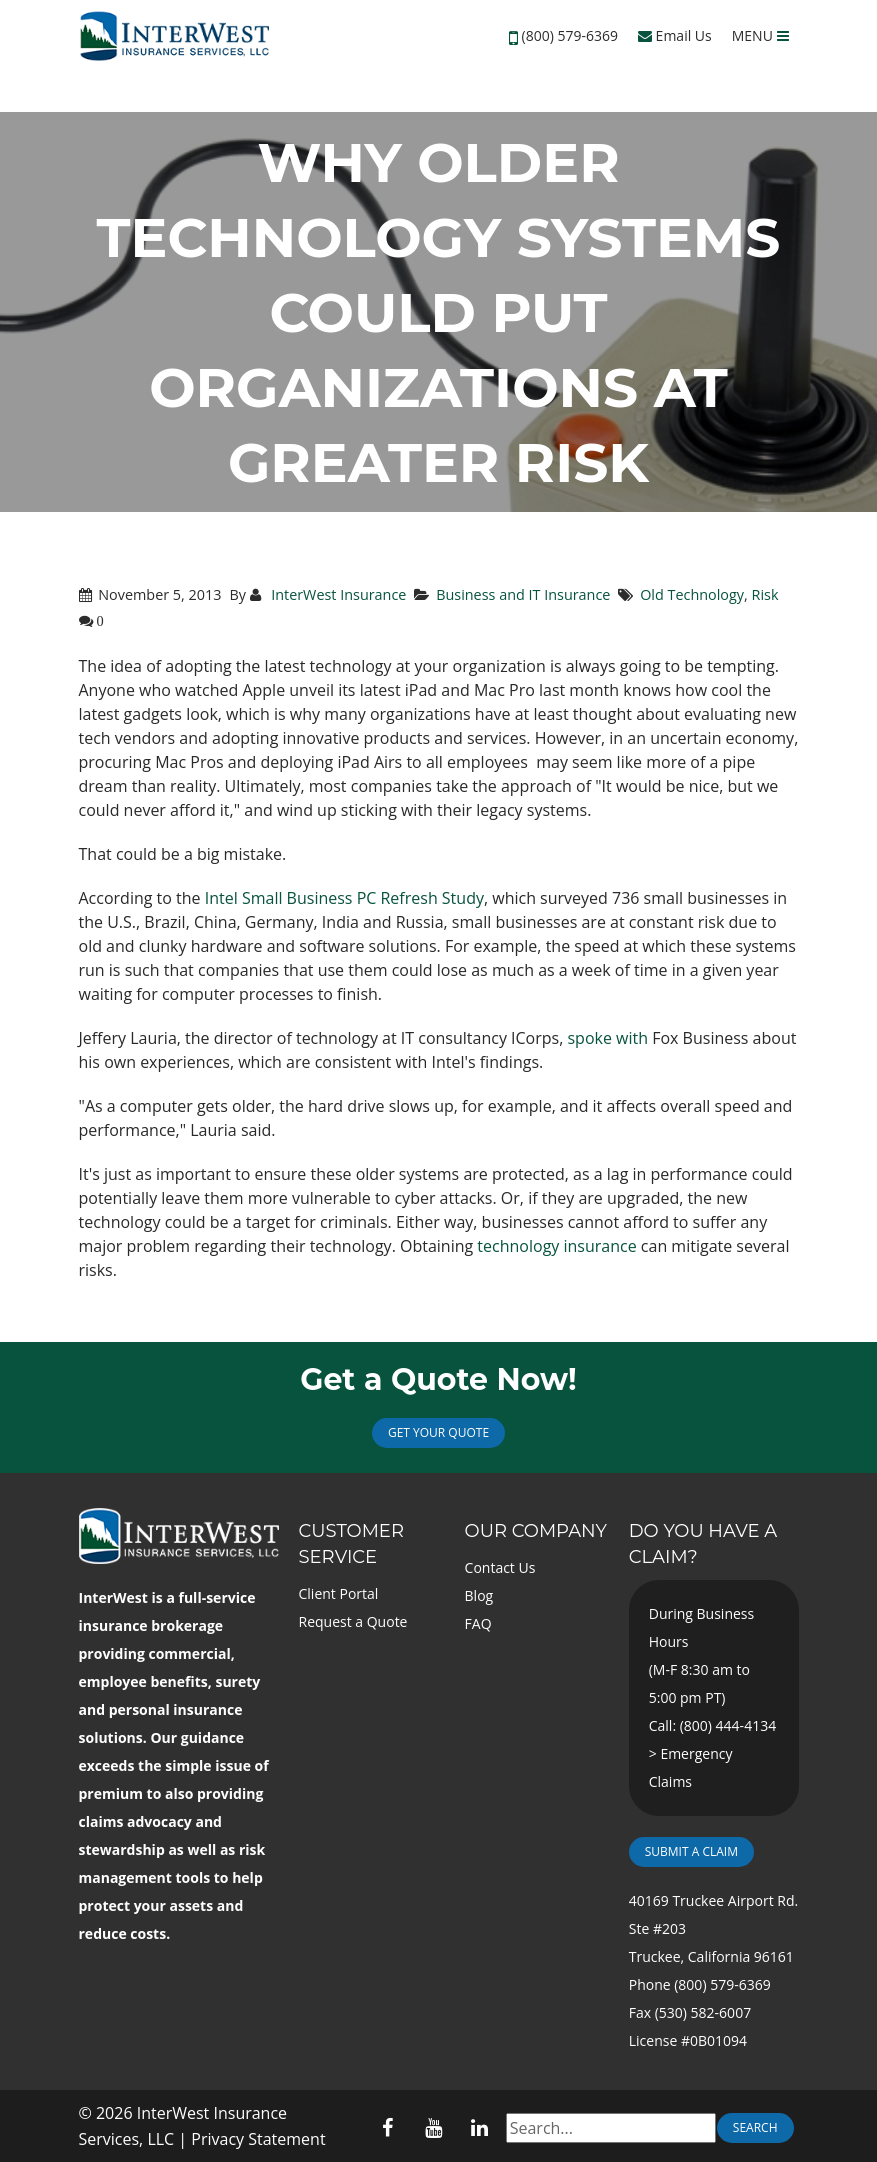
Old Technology (692, 594)
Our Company (536, 1531)
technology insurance (556, 1246)
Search (755, 2127)
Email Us (675, 35)
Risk (765, 594)
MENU (760, 35)
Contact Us (500, 1567)
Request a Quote (353, 1621)
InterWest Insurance (336, 594)
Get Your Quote (438, 1432)
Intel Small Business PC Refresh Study (344, 898)
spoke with (607, 1038)
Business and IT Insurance (523, 594)
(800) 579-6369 (570, 35)
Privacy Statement (258, 2139)
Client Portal (339, 1593)
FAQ (478, 1623)
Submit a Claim (691, 1851)
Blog (479, 1595)
